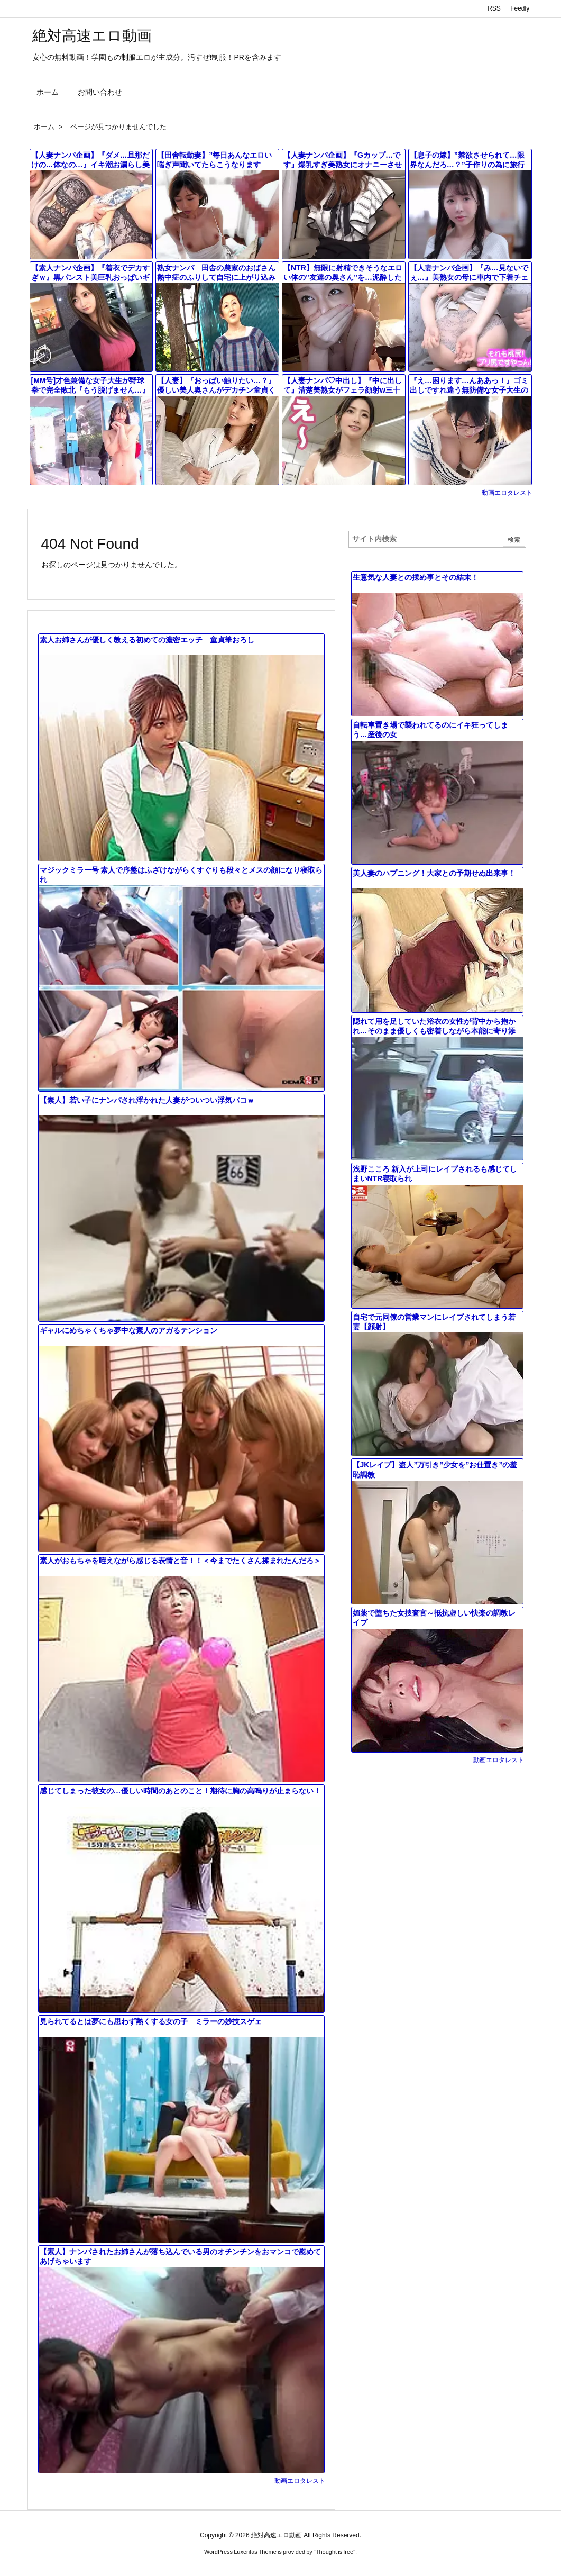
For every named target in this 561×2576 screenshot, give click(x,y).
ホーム (44, 127)
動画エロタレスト (507, 492)
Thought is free (334, 2551)
